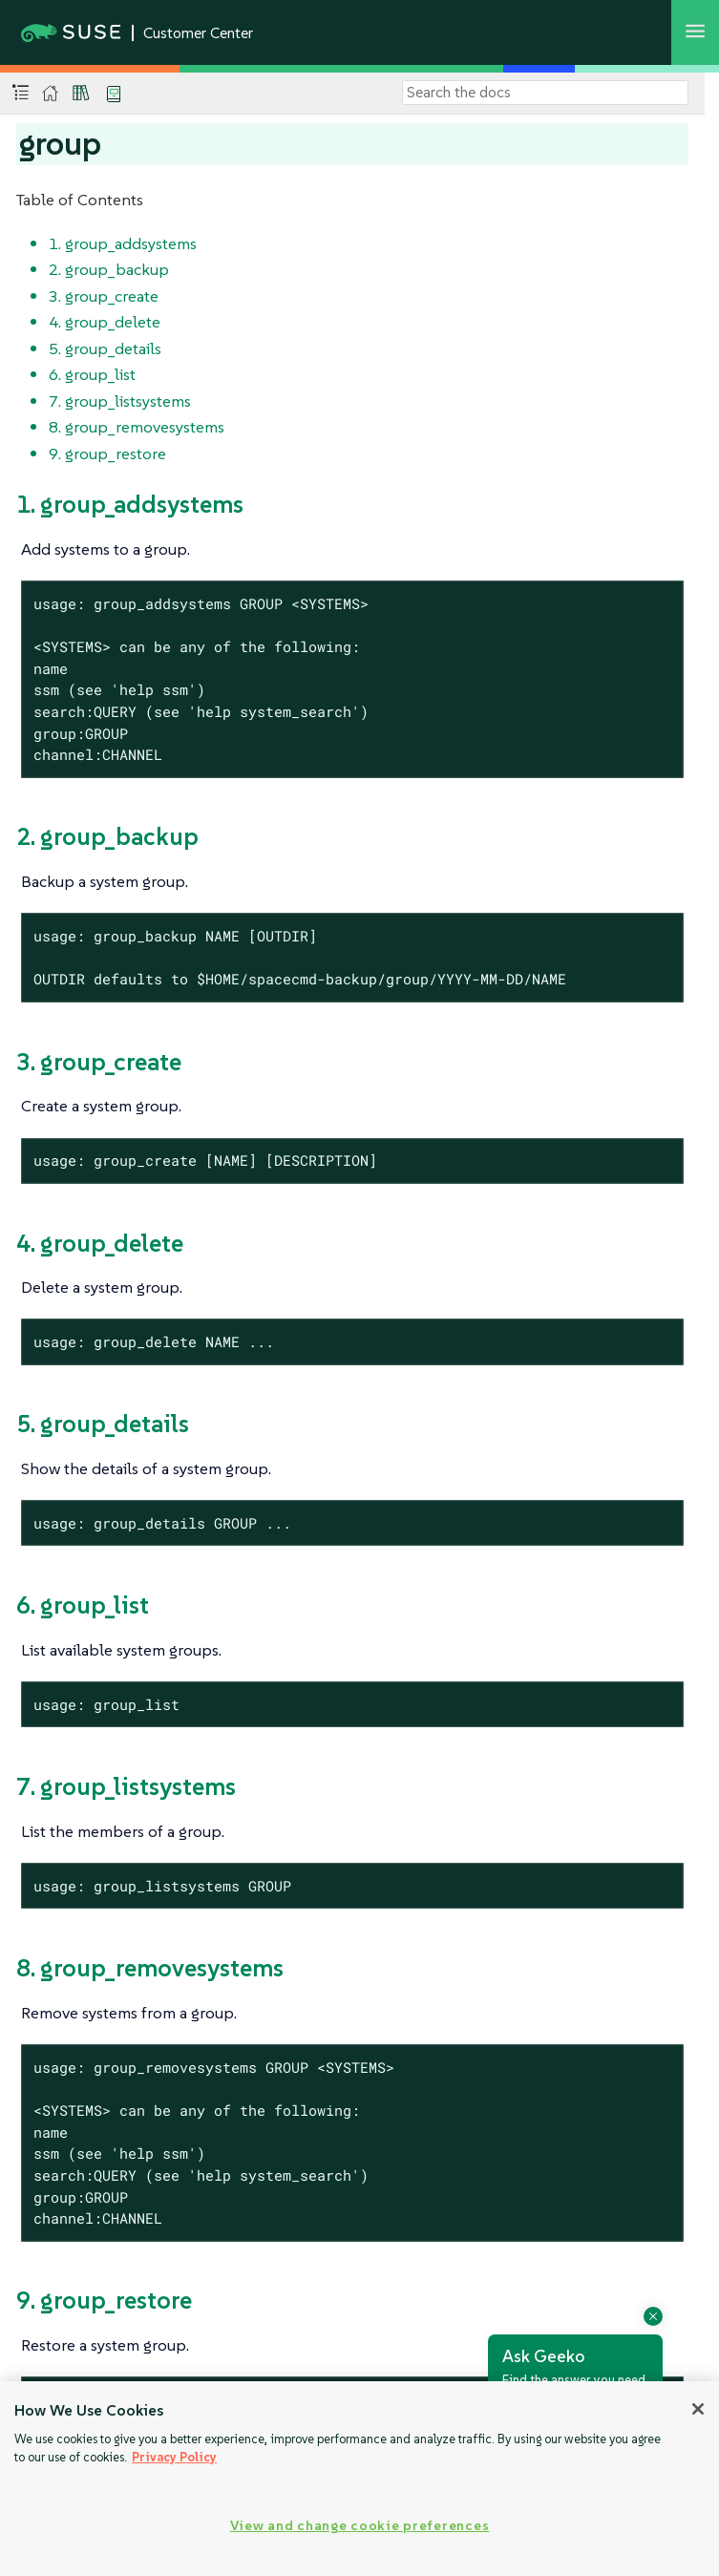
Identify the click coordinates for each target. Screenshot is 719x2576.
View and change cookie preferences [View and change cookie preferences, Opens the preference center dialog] (359, 2525)
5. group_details (105, 348)
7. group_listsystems (120, 401)
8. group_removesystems (136, 426)
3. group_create (104, 295)
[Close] (698, 2409)
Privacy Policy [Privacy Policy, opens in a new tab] (174, 2457)
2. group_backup (109, 269)
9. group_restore (107, 453)
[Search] (545, 92)
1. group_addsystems (123, 243)
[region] (359, 2478)
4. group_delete (104, 321)
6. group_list (92, 374)
